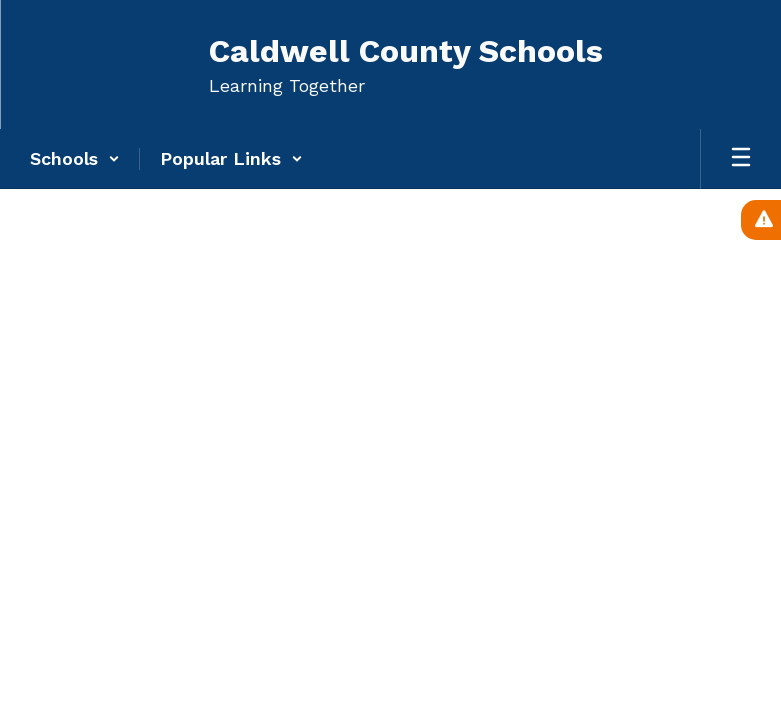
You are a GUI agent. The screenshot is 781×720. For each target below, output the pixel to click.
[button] (75, 159)
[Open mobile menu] (741, 159)
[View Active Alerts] (761, 220)
